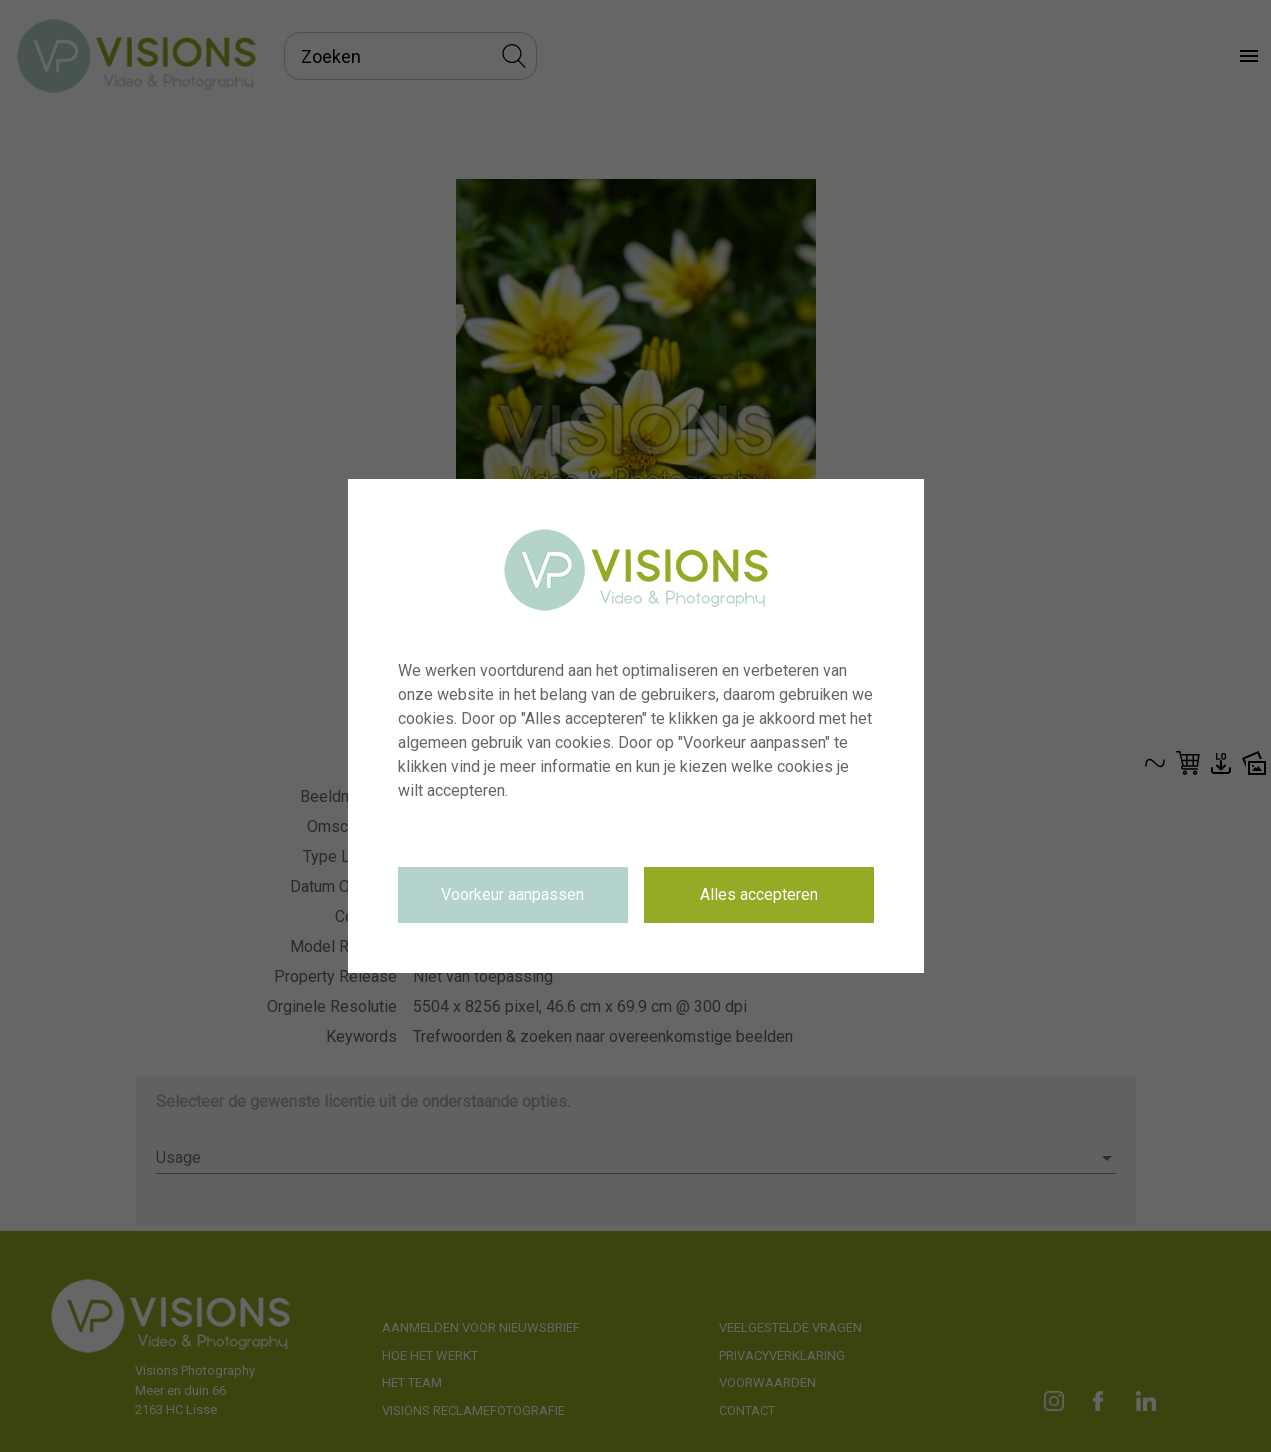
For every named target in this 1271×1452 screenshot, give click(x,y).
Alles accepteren (759, 894)
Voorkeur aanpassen (512, 894)
